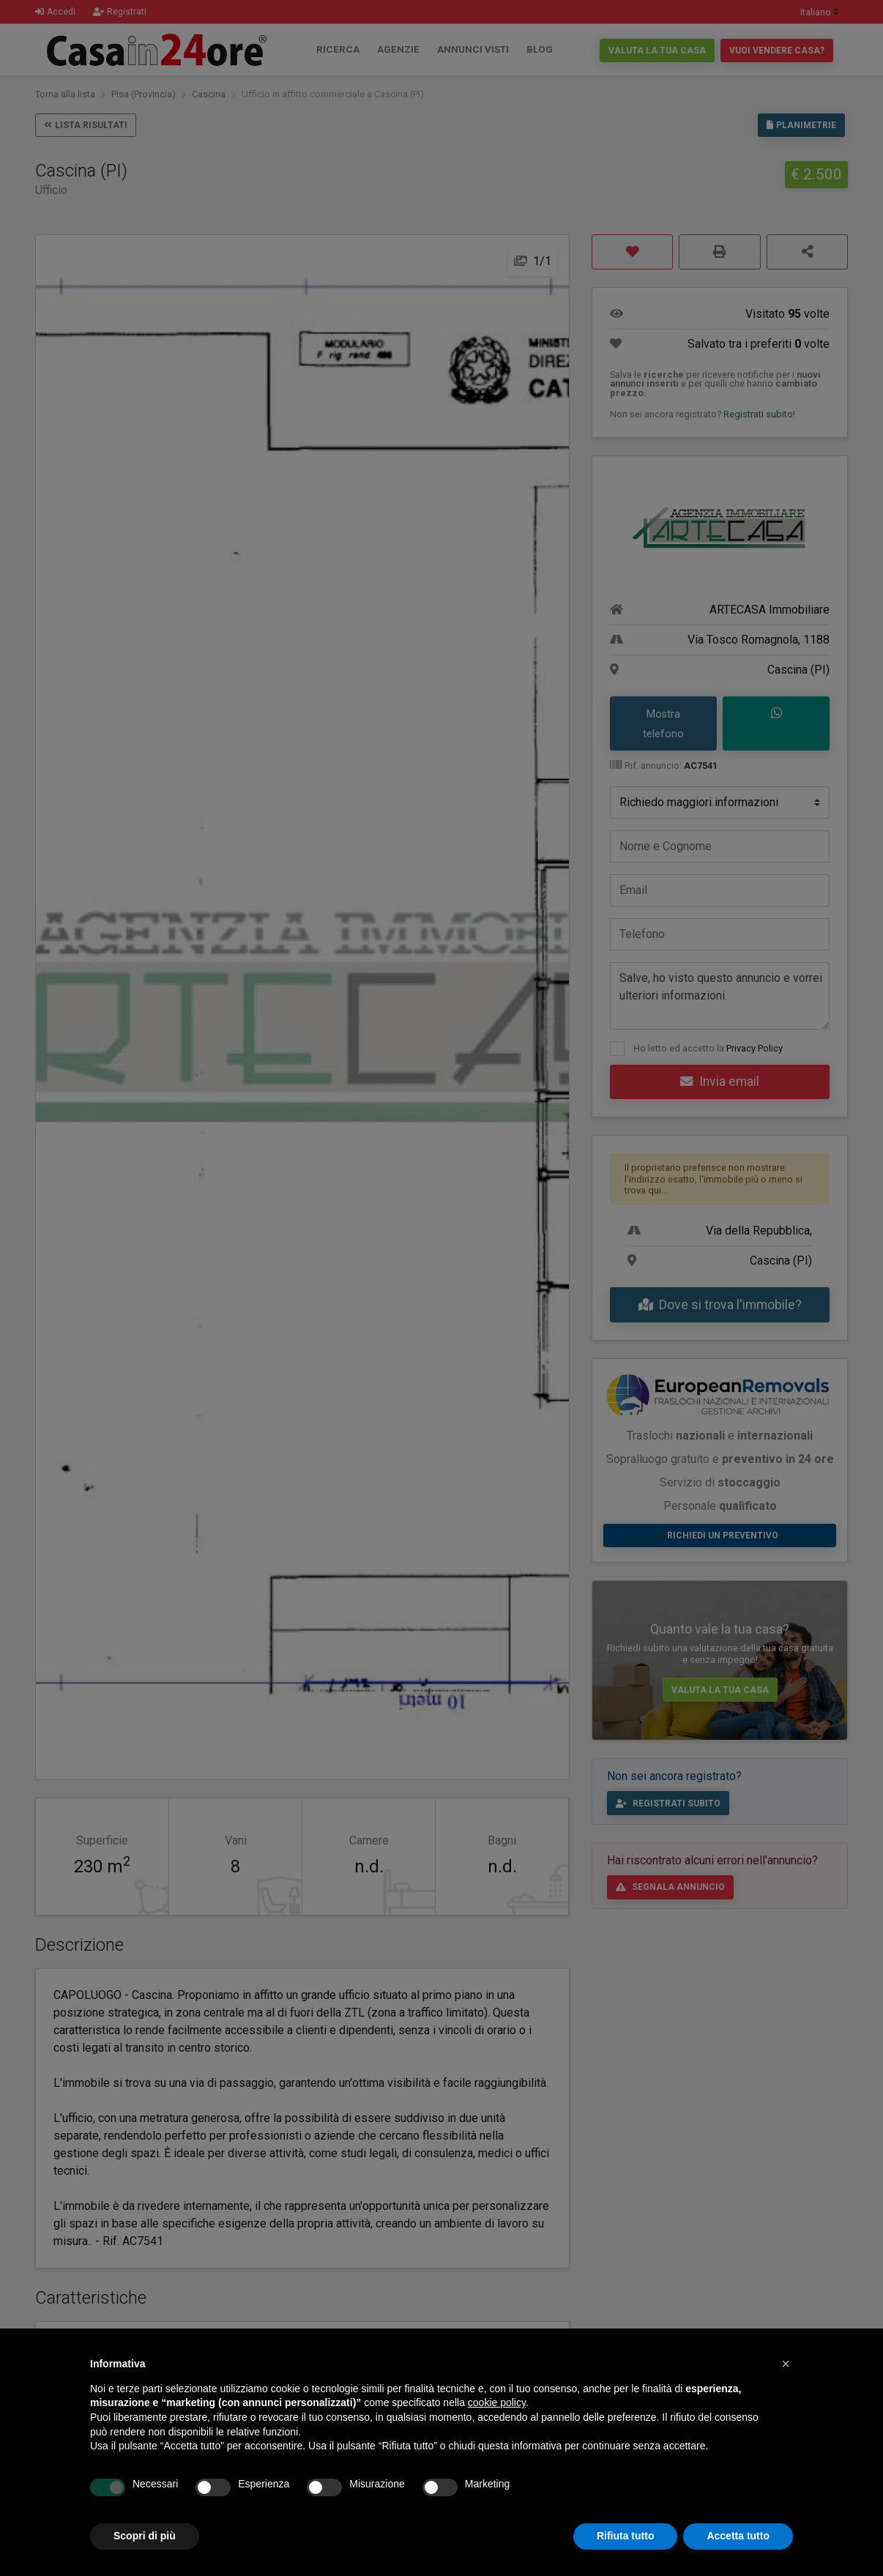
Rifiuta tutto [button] (626, 2536)
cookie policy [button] (497, 2402)
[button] (785, 2363)
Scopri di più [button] (144, 2536)
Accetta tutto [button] (738, 2536)
